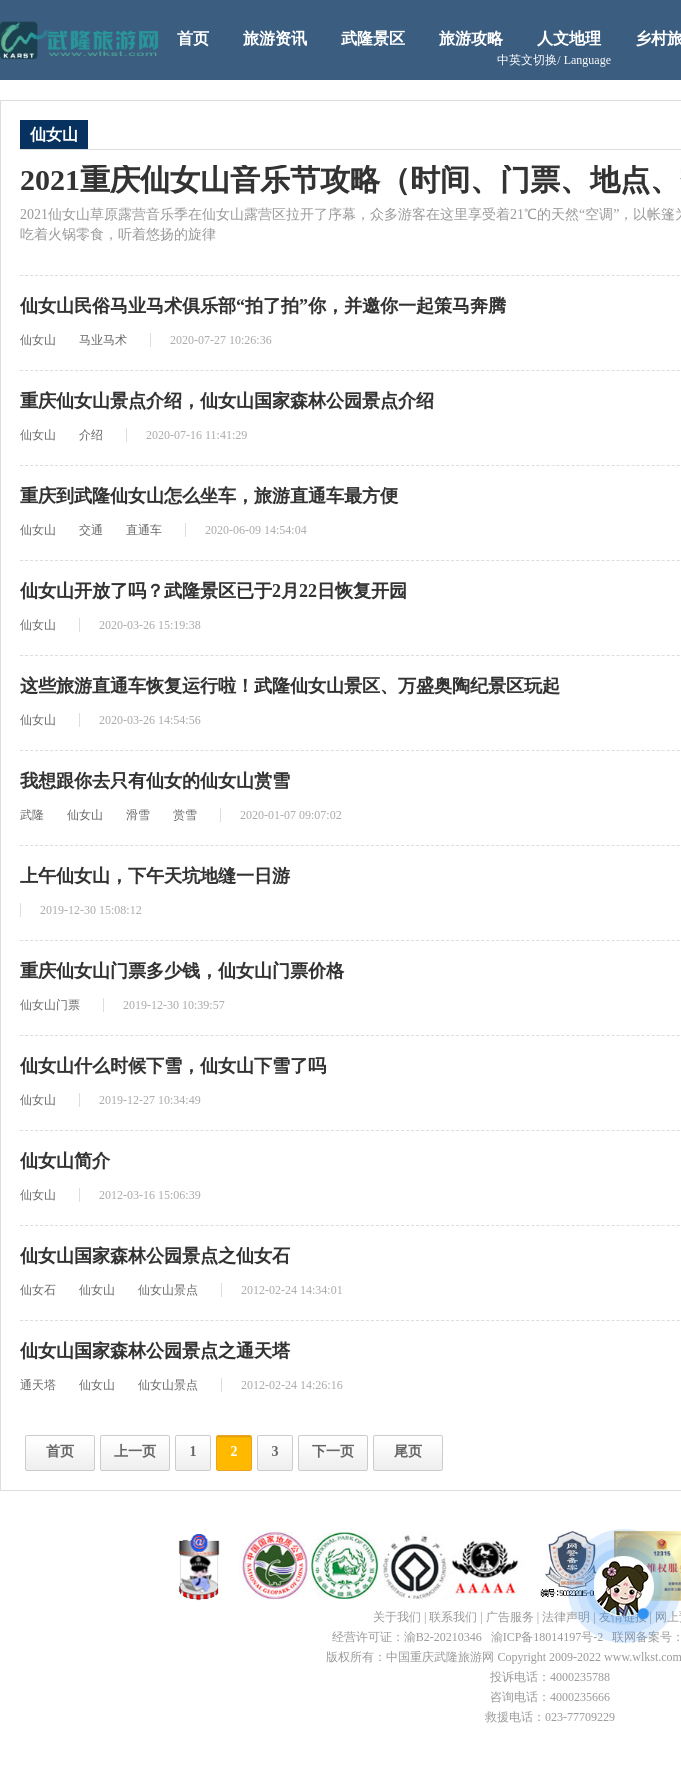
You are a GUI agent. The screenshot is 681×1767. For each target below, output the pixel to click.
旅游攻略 (471, 38)
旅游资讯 (275, 38)
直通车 (144, 530)
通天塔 (38, 1385)
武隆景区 (373, 38)
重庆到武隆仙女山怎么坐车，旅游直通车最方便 (209, 496)
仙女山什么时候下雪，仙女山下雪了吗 (173, 1066)
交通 (91, 530)
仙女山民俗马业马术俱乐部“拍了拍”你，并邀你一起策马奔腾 (263, 306)
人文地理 (569, 38)
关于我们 (397, 1617)
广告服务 (510, 1617)
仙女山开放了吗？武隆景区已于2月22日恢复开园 (213, 591)
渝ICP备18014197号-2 (547, 1637)
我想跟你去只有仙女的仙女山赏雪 (155, 781)
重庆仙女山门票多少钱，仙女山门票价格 (182, 971)
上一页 (135, 1451)
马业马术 (103, 340)
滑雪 (138, 815)
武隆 (32, 815)
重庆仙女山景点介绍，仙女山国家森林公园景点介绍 (227, 401)
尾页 (408, 1451)
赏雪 (185, 815)
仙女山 (38, 340)
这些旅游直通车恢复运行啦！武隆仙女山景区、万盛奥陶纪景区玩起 (290, 686)
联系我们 (453, 1617)
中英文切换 (554, 60)
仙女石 (38, 1290)
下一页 (333, 1451)
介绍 (91, 435)
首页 (193, 38)
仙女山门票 (50, 1005)
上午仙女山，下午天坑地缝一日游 (155, 876)
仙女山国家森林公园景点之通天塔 (155, 1351)
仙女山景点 (168, 1290)
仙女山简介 (65, 1161)
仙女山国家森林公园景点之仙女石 (155, 1256)
